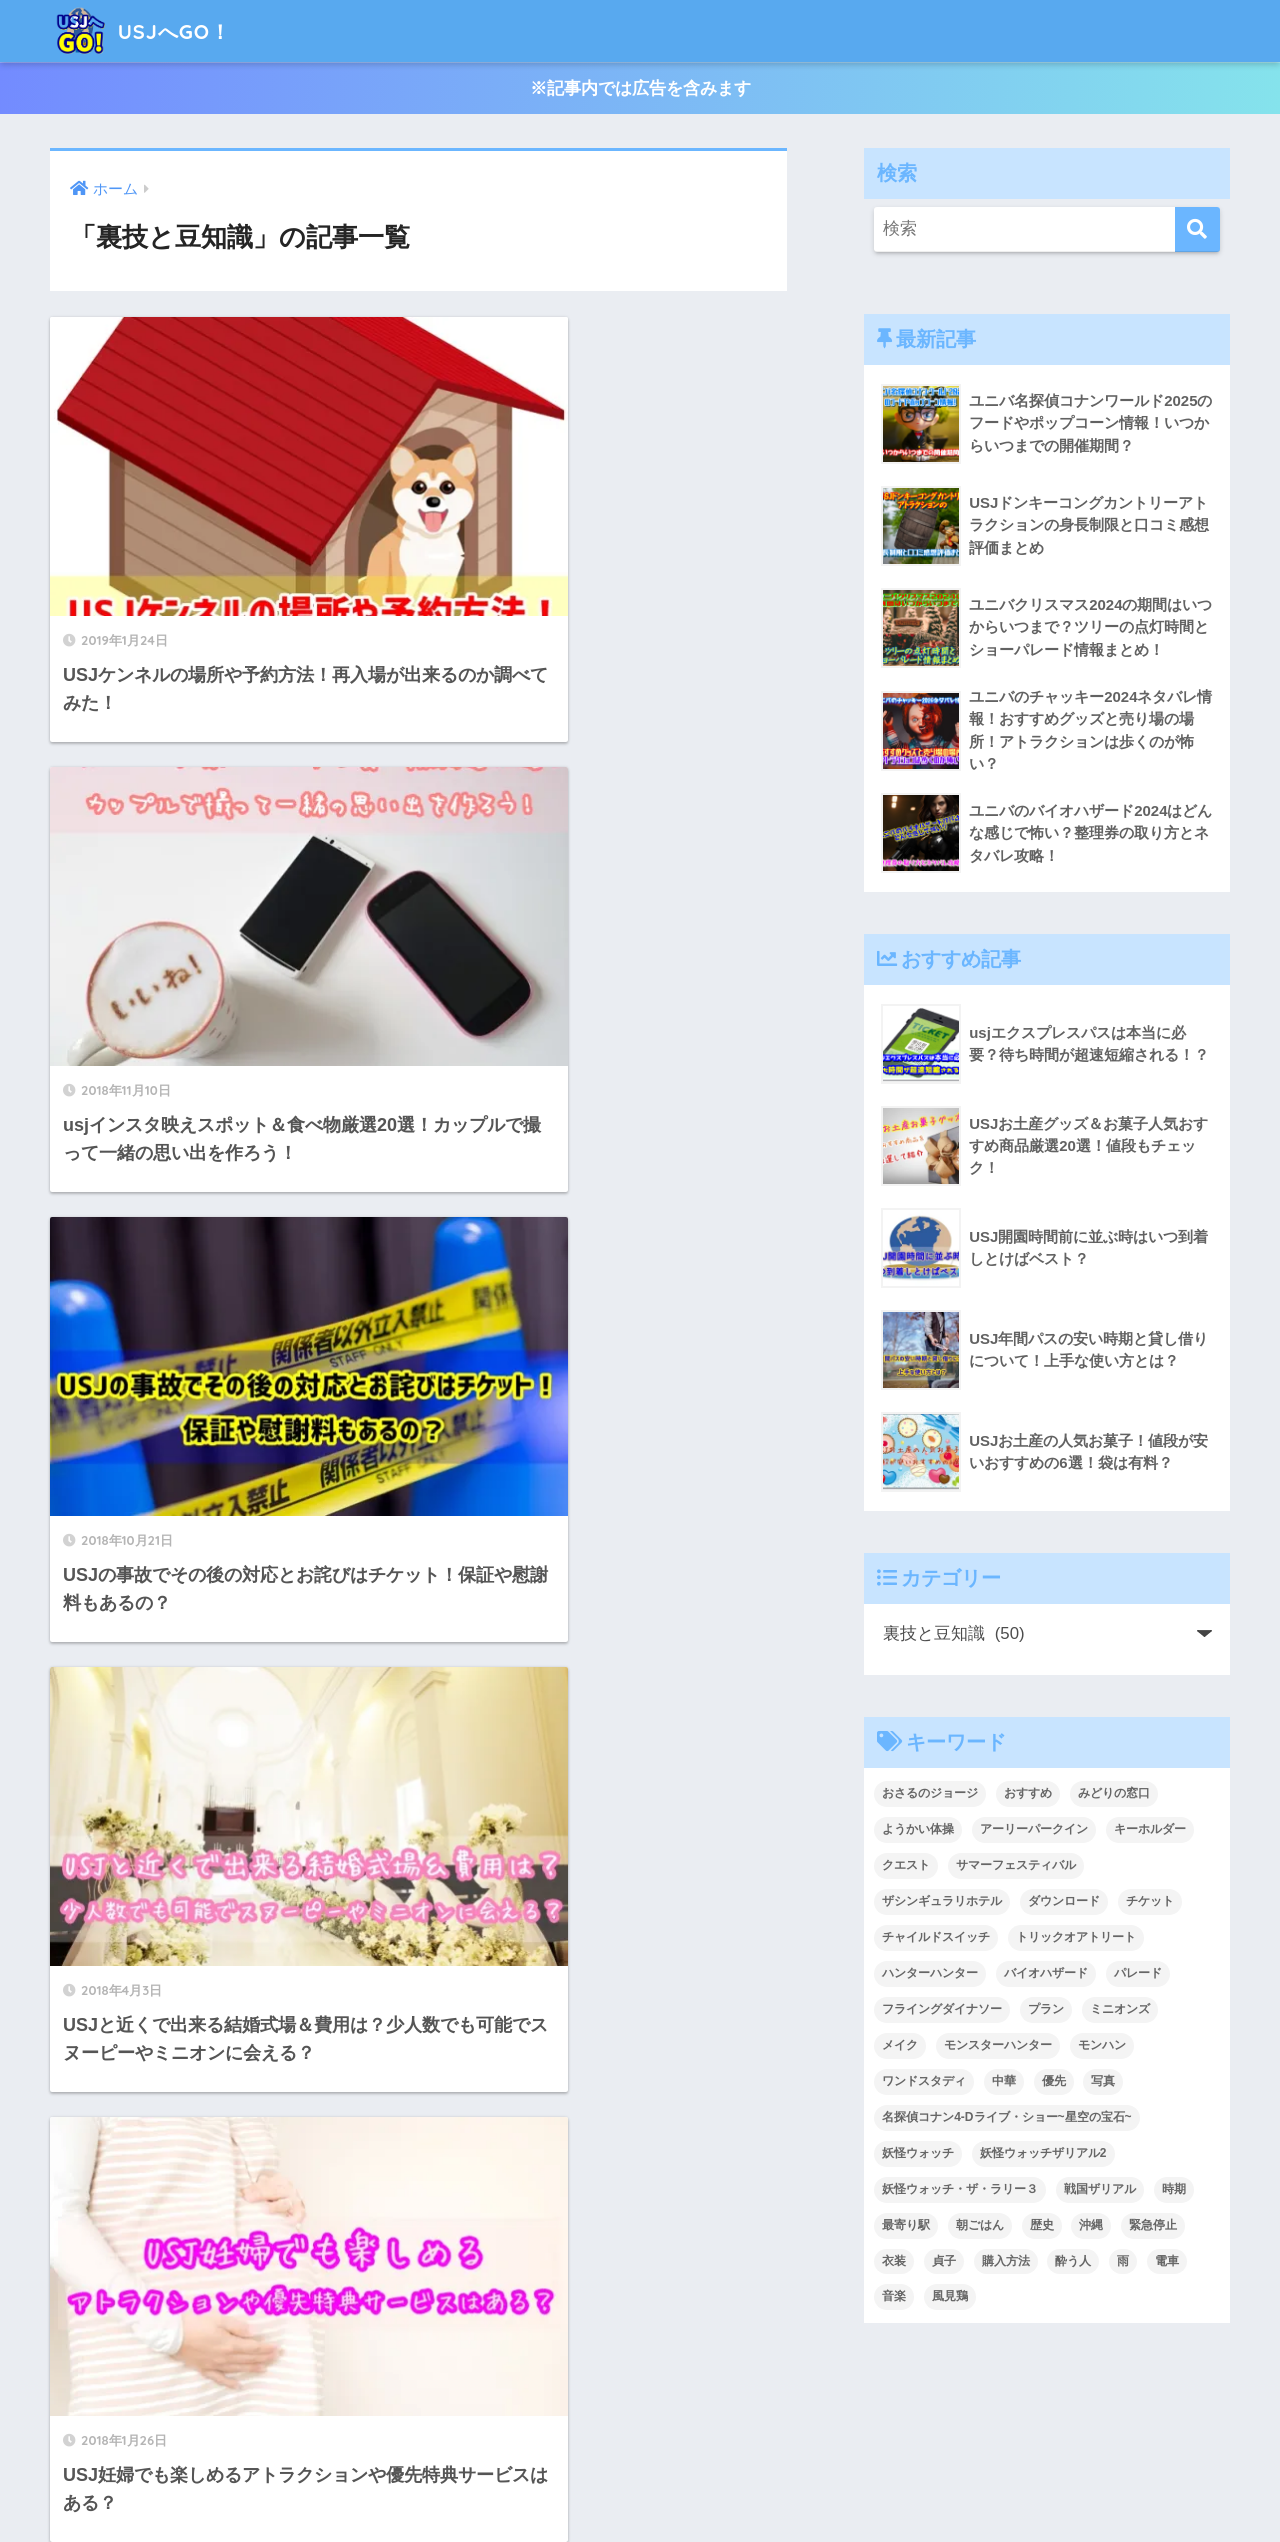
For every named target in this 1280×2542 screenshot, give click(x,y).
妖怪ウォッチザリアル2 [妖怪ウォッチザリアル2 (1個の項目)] (1043, 2154)
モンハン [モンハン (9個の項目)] (1102, 2046)
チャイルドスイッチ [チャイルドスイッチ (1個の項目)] (936, 1938)
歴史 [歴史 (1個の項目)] (1042, 2226)
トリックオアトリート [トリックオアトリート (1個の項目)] (1076, 1938)
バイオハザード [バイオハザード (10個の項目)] (1046, 1974)
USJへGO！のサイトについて (450, 2483)
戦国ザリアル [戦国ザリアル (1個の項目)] (1100, 2190)
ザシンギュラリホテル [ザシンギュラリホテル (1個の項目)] (942, 1902)
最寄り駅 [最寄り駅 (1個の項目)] (906, 2226)
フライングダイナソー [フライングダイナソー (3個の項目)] (942, 2010)
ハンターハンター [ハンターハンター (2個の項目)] (930, 1974)
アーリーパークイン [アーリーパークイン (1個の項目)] (1034, 1830)
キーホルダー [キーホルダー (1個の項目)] (1150, 1830)
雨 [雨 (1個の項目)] (1123, 2262)
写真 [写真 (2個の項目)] (1103, 2082)
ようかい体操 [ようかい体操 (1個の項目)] (918, 1830)
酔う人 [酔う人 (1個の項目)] (1073, 2262)
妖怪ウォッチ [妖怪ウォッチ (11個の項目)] (918, 2154)
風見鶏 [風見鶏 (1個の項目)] (950, 2298)
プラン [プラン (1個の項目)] (1046, 2010)
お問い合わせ (778, 2483)
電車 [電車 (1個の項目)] (1167, 2262)
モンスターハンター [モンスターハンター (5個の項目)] (998, 2046)
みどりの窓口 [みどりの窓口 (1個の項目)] (1114, 1794)
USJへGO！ (151, 30)
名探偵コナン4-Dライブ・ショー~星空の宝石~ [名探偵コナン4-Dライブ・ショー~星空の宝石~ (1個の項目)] (1006, 2118)
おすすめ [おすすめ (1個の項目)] (1028, 1794)
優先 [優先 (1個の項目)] (1054, 2082)
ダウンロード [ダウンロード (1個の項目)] (1064, 1902)
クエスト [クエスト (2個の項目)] (906, 1866)
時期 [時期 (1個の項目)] (1174, 2190)
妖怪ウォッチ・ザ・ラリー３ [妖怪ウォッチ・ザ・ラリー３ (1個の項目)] (960, 2190)
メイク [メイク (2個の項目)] (900, 2046)
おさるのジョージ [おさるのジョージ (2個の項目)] (930, 1794)
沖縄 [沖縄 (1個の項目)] (1091, 2226)
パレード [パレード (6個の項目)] (1138, 1974)
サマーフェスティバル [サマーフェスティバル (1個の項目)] (1016, 1866)
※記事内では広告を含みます (640, 88)
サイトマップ (885, 2483)
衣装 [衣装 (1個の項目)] (894, 2262)
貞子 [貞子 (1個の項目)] (944, 2262)
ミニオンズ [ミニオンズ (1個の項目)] (1120, 2010)
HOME (640, 2441)
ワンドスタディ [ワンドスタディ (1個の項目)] (924, 2082)
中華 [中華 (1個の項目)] (1004, 2082)
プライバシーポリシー (642, 2483)
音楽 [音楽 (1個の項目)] (894, 2298)
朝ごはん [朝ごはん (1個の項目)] (980, 2226)
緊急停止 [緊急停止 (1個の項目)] (1153, 2226)
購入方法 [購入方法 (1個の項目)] (1006, 2262)
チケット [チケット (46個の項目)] (1150, 1902)
